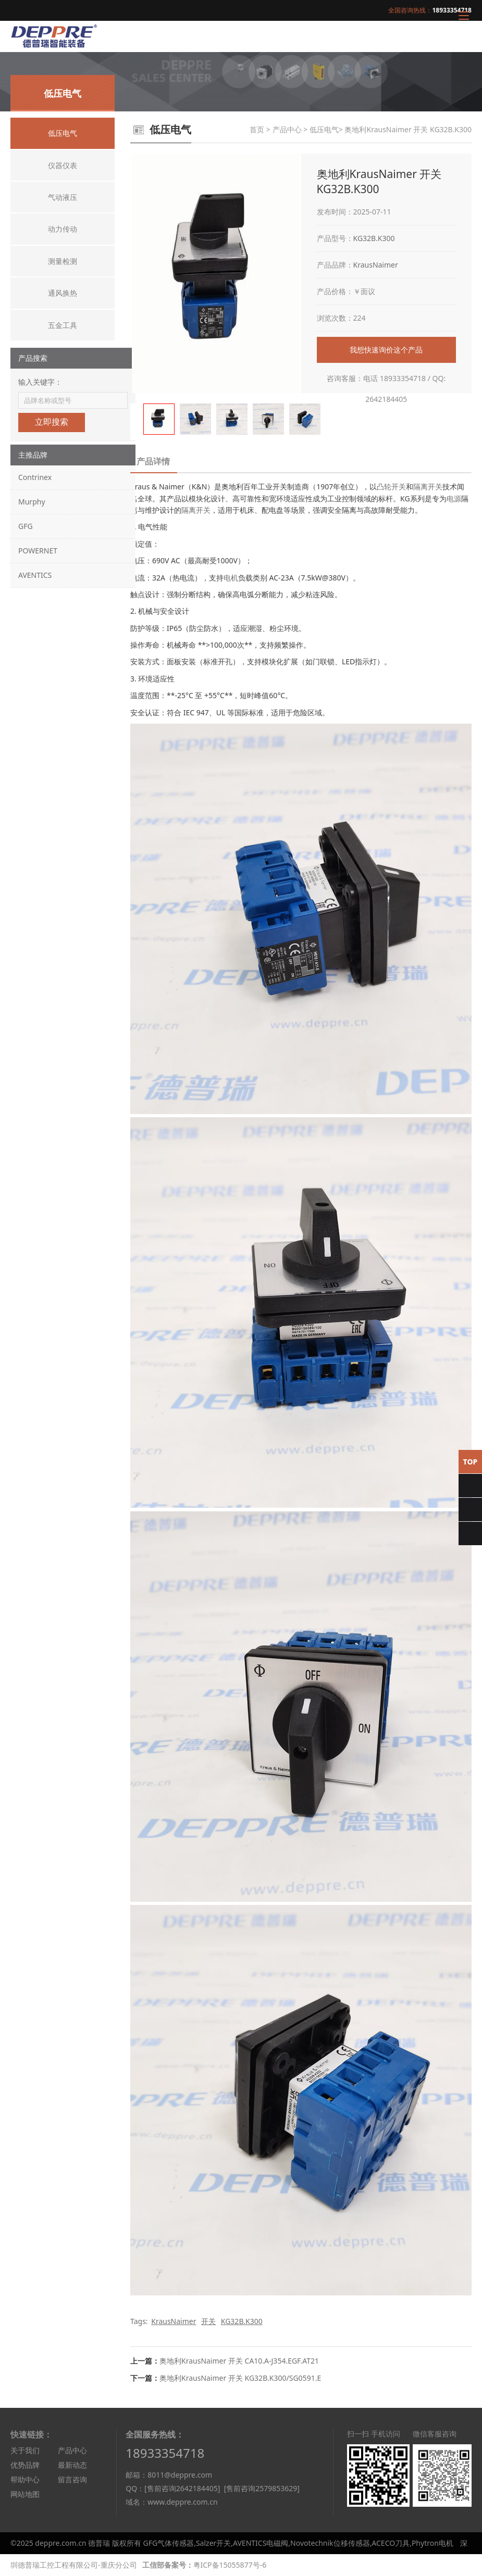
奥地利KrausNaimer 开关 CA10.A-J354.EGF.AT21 (239, 2361)
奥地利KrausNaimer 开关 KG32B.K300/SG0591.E (240, 2378)
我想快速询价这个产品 (386, 350)
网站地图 (25, 2494)
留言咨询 (72, 2479)
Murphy (31, 502)
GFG (25, 526)
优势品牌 (25, 2465)
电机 (231, 578)
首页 (257, 129)
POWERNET (37, 550)
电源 (454, 498)
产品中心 (287, 129)
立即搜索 (51, 422)
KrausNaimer (375, 265)
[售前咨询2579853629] (262, 2488)
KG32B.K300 (374, 238)
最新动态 (72, 2465)
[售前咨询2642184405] (182, 2488)
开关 (208, 2321)
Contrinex (35, 477)
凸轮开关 (391, 486)
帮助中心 (25, 2479)
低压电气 (324, 129)
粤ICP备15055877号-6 (230, 2565)
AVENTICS (35, 575)
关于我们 (25, 2450)
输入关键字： (40, 382)
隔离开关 (427, 486)
